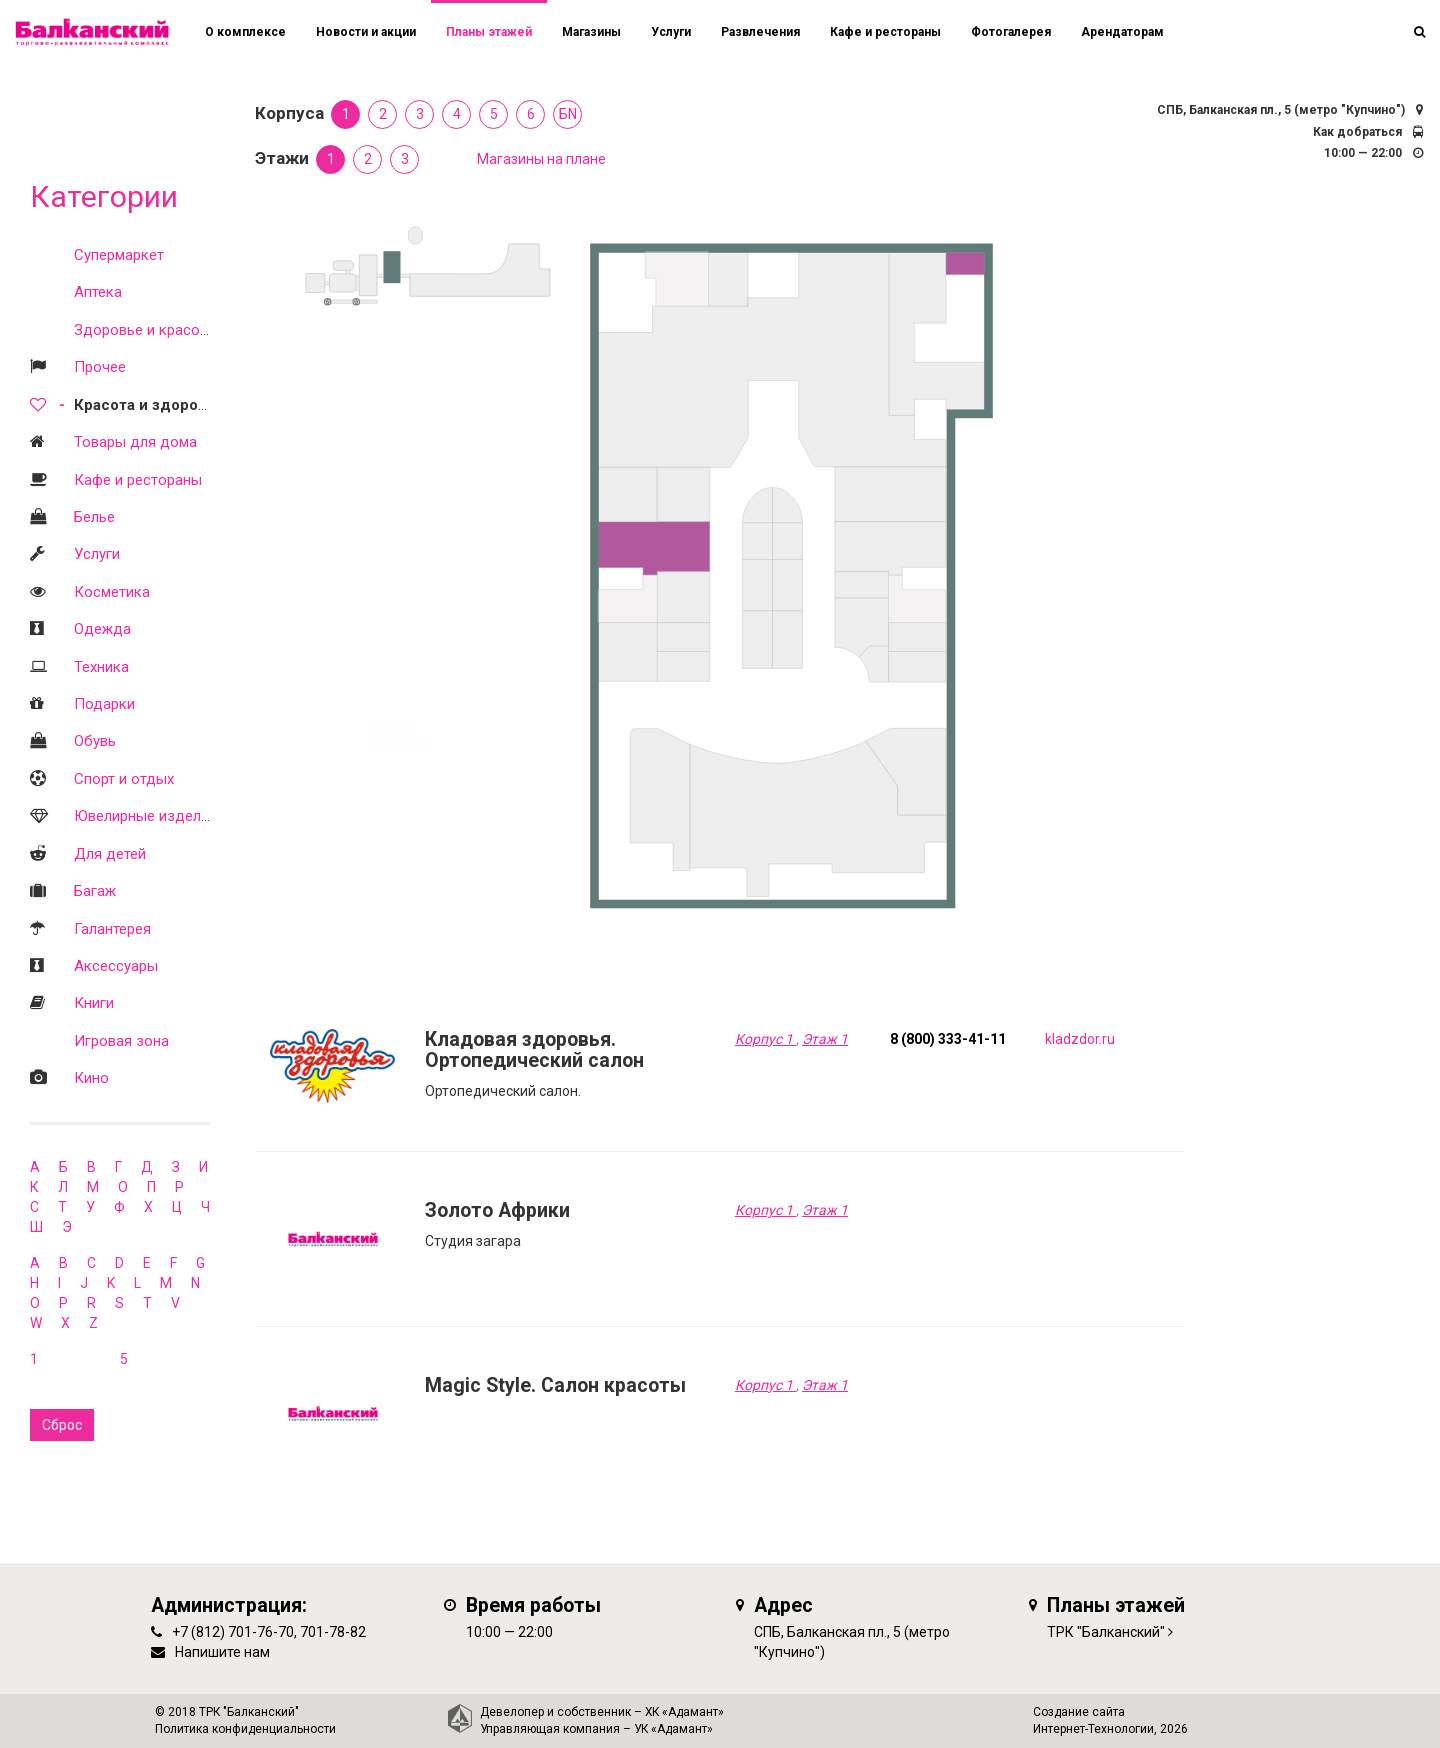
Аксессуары (116, 966)
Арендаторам (1122, 32)
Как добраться (1357, 132)
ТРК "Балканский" (1106, 1632)
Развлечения (760, 32)
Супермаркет (119, 255)
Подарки (104, 704)
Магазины (591, 32)
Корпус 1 (765, 1039)
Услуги (97, 554)
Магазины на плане (541, 159)
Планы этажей (489, 32)
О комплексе (245, 32)
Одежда (102, 629)
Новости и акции (366, 32)
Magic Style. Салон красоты (555, 1385)
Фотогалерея (1011, 32)
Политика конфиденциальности (245, 1729)
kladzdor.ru (1080, 1039)
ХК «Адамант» (684, 1712)
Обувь (95, 741)
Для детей (110, 854)
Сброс (62, 1425)
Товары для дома (135, 442)
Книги (94, 1003)
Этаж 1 (825, 1039)
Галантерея (112, 929)
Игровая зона (121, 1041)
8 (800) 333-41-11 (948, 1039)
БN (568, 114)
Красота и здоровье (149, 405)
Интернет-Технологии (1093, 1729)
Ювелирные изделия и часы (171, 816)
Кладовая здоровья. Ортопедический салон (534, 1050)
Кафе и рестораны (138, 480)
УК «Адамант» (673, 1729)
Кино (91, 1078)
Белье (94, 517)
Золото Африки (497, 1210)
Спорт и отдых (124, 779)
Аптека (98, 292)
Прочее (100, 367)
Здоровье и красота (144, 330)
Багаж (95, 891)
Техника (101, 667)
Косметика (112, 592)
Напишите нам (222, 1652)
